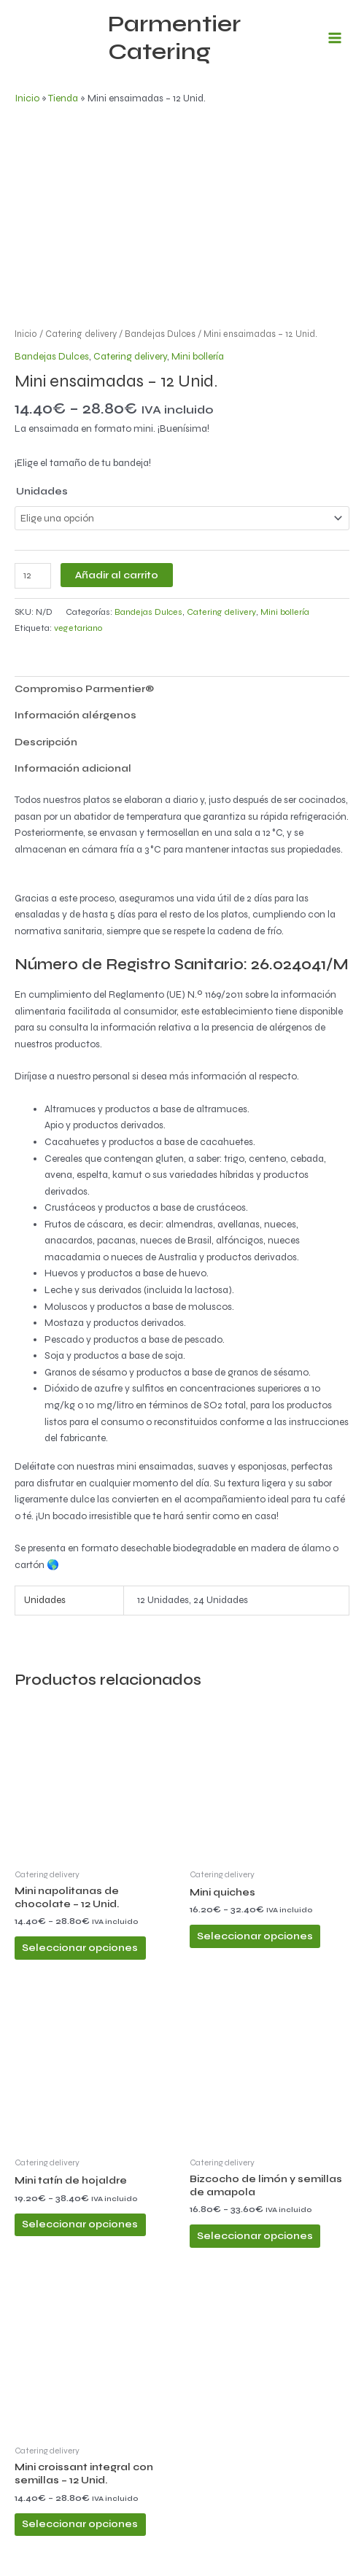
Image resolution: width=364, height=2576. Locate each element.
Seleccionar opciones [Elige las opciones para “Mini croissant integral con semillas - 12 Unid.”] (80, 2524)
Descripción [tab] (46, 742)
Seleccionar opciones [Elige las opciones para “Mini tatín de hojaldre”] (80, 2224)
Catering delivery (81, 333)
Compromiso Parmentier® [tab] (84, 689)
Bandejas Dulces (160, 333)
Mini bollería (197, 356)
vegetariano (78, 628)
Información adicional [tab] (73, 768)
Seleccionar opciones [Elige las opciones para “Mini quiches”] (255, 1936)
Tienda (63, 98)
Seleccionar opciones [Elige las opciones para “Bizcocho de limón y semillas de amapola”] (255, 2236)
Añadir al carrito (116, 575)
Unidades (42, 491)
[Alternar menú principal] (335, 37)
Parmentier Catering (174, 37)
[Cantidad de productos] (33, 576)
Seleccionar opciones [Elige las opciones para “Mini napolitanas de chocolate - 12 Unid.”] (80, 1947)
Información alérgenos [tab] (75, 715)
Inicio (27, 98)
